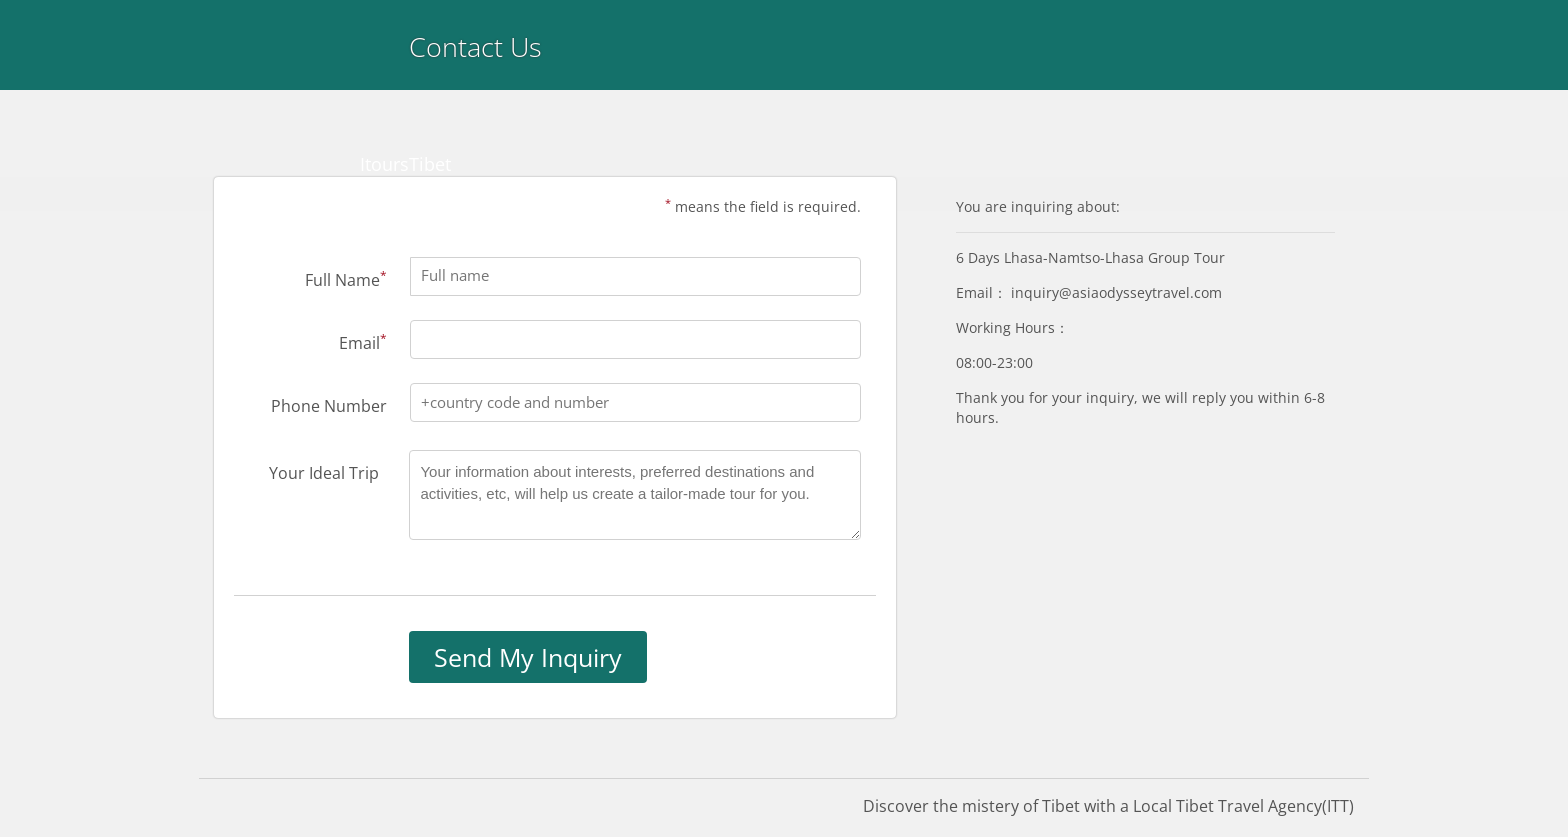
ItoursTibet (405, 164)
